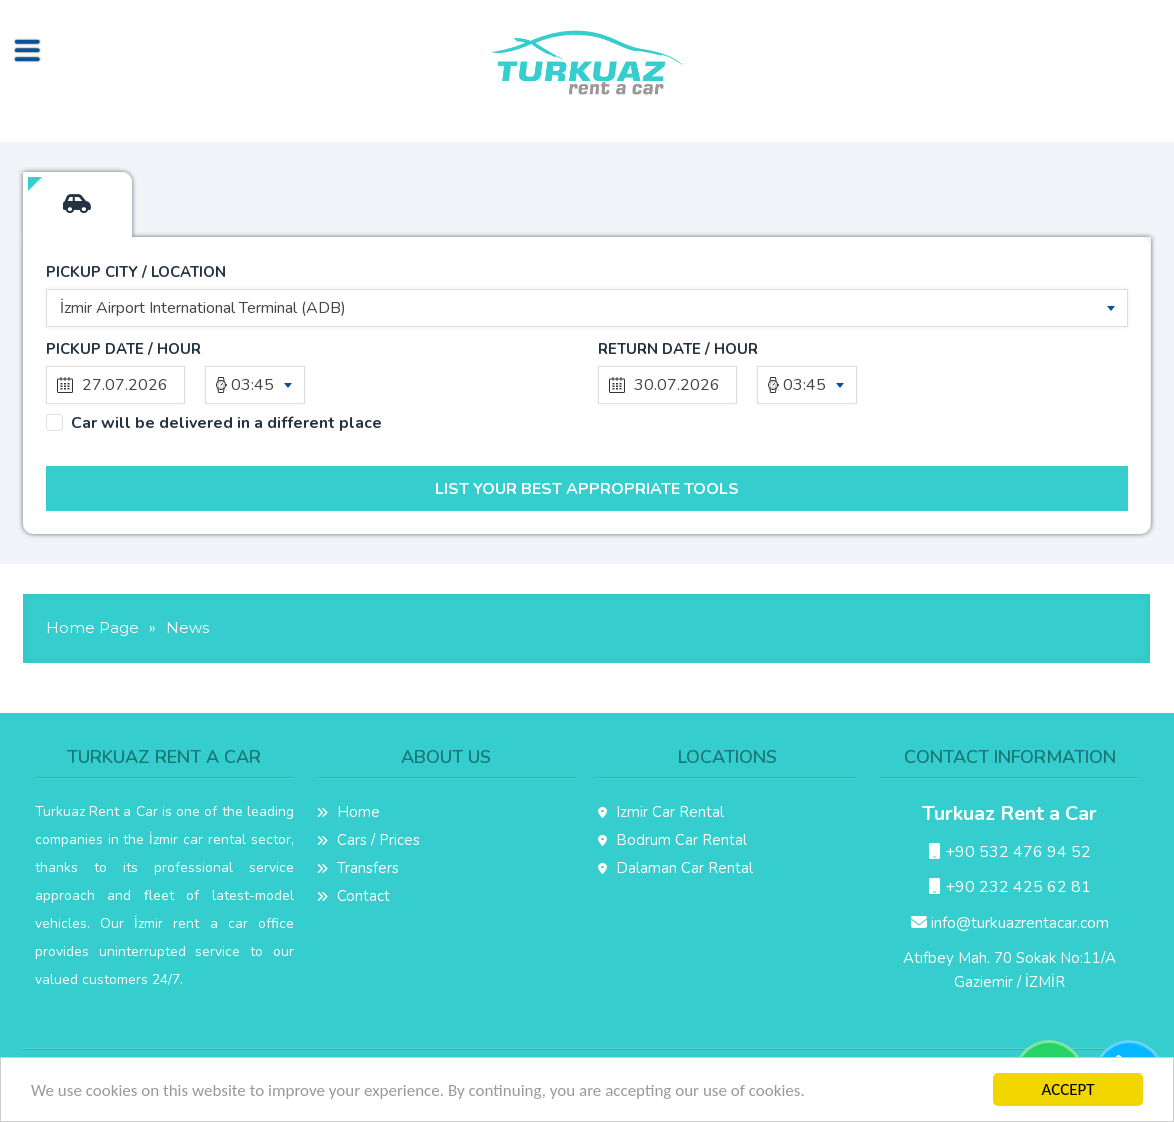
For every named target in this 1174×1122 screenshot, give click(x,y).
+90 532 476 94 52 (1010, 852)
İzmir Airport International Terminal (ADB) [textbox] (203, 308)
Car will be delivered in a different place (226, 423)
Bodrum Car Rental (672, 840)
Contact (353, 896)
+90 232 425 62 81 (1010, 887)
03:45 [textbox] (252, 385)
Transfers (358, 868)
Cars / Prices (368, 840)
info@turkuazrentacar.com (1010, 923)
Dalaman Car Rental (675, 868)
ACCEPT (1067, 1089)
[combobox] (587, 308)
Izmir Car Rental (661, 812)
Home (348, 812)
